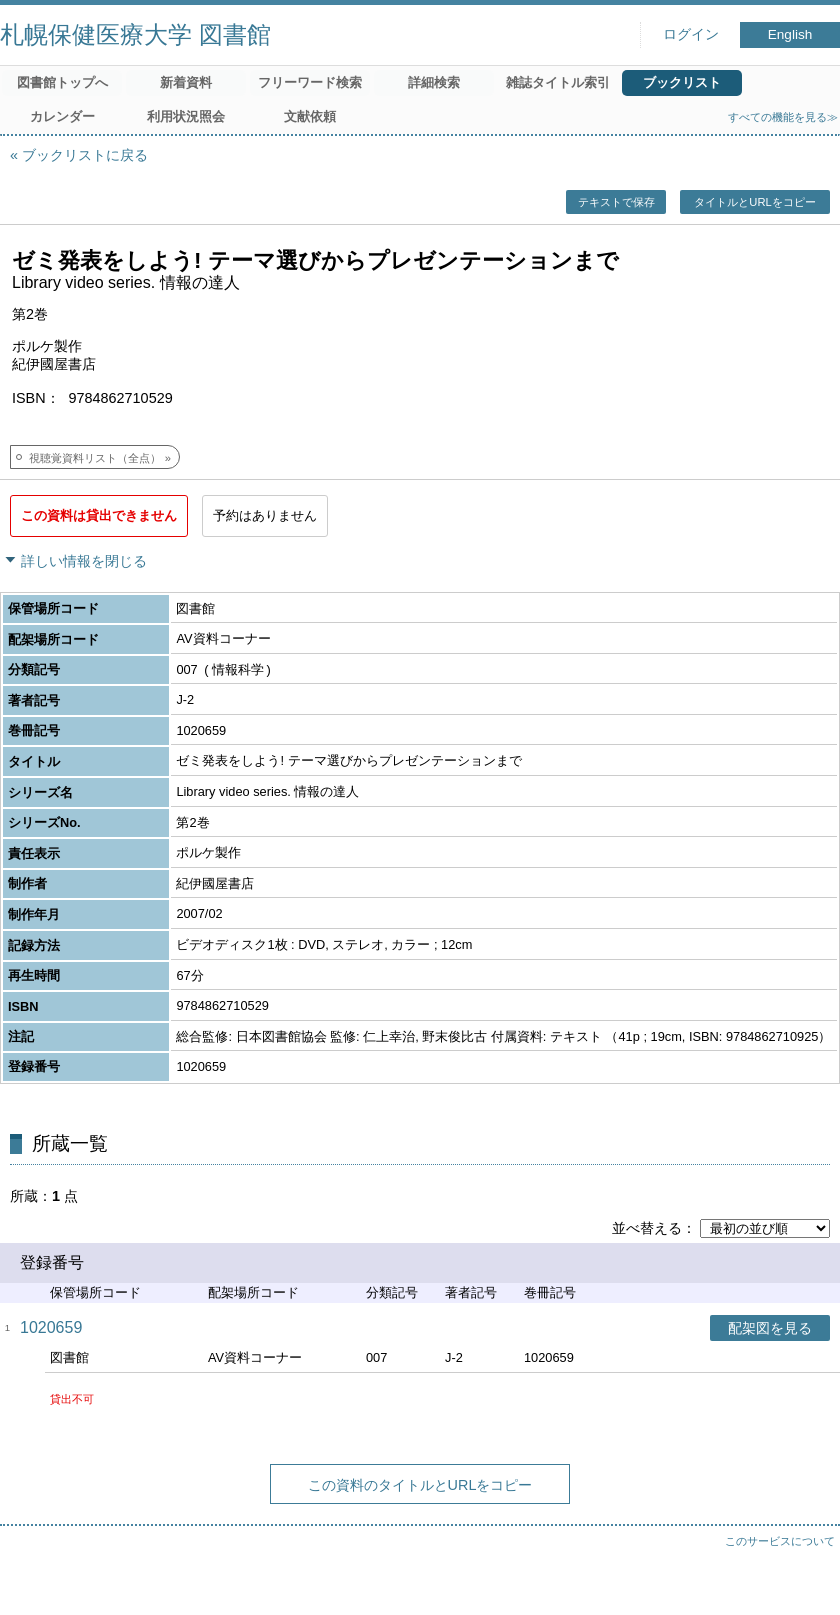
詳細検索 (434, 82)
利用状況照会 (186, 116)
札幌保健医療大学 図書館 (135, 34)
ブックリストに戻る (85, 155)
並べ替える (647, 1228)
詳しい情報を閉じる (84, 561)
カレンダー (62, 116)
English (790, 34)
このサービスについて (780, 1541)
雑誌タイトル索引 (558, 82)
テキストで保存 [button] (616, 202)
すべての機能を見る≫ (783, 117)
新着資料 (186, 82)
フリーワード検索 (310, 82)
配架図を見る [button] (770, 1328)
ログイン (691, 34)
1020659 (51, 1327)
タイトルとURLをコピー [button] (754, 202)
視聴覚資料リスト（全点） (95, 458)
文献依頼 (310, 116)
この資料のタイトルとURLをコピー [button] (420, 1485)
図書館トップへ (62, 82)
